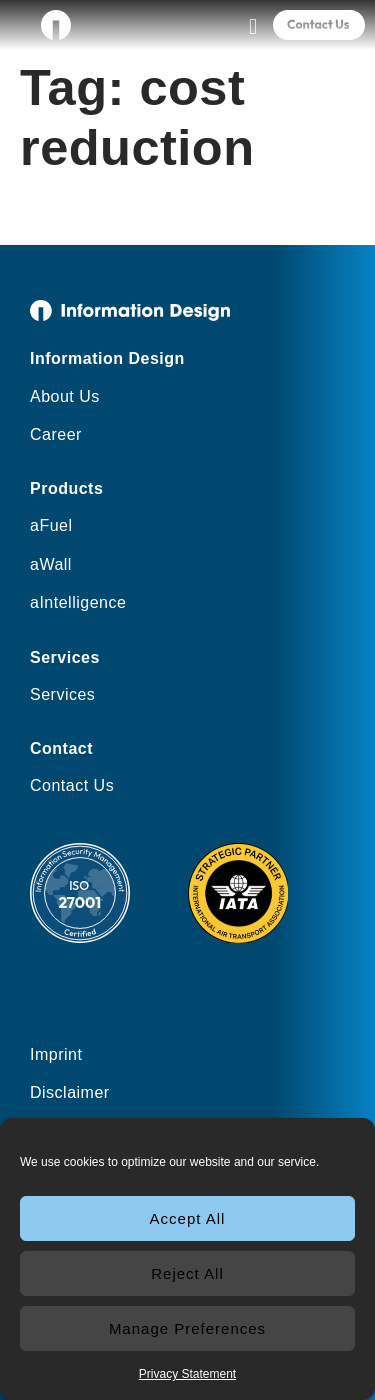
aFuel (51, 525)
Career (56, 434)
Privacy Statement (187, 1374)
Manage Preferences (187, 1328)
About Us (65, 396)
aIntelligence (78, 602)
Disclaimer (70, 1092)
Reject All (187, 1273)
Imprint (56, 1054)
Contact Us (72, 785)
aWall (51, 564)
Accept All (188, 1218)
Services (62, 694)
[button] (252, 26)
